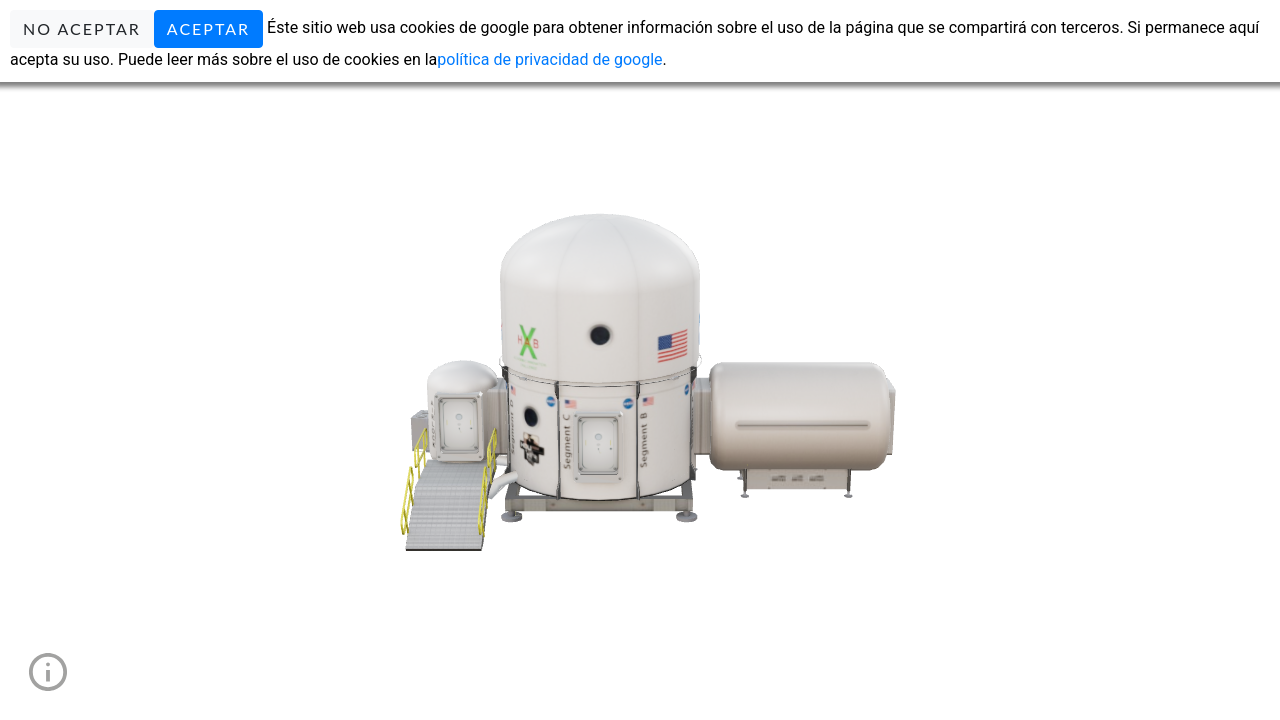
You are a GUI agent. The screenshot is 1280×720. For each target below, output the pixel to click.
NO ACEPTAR (82, 28)
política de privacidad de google (549, 59)
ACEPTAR (208, 28)
